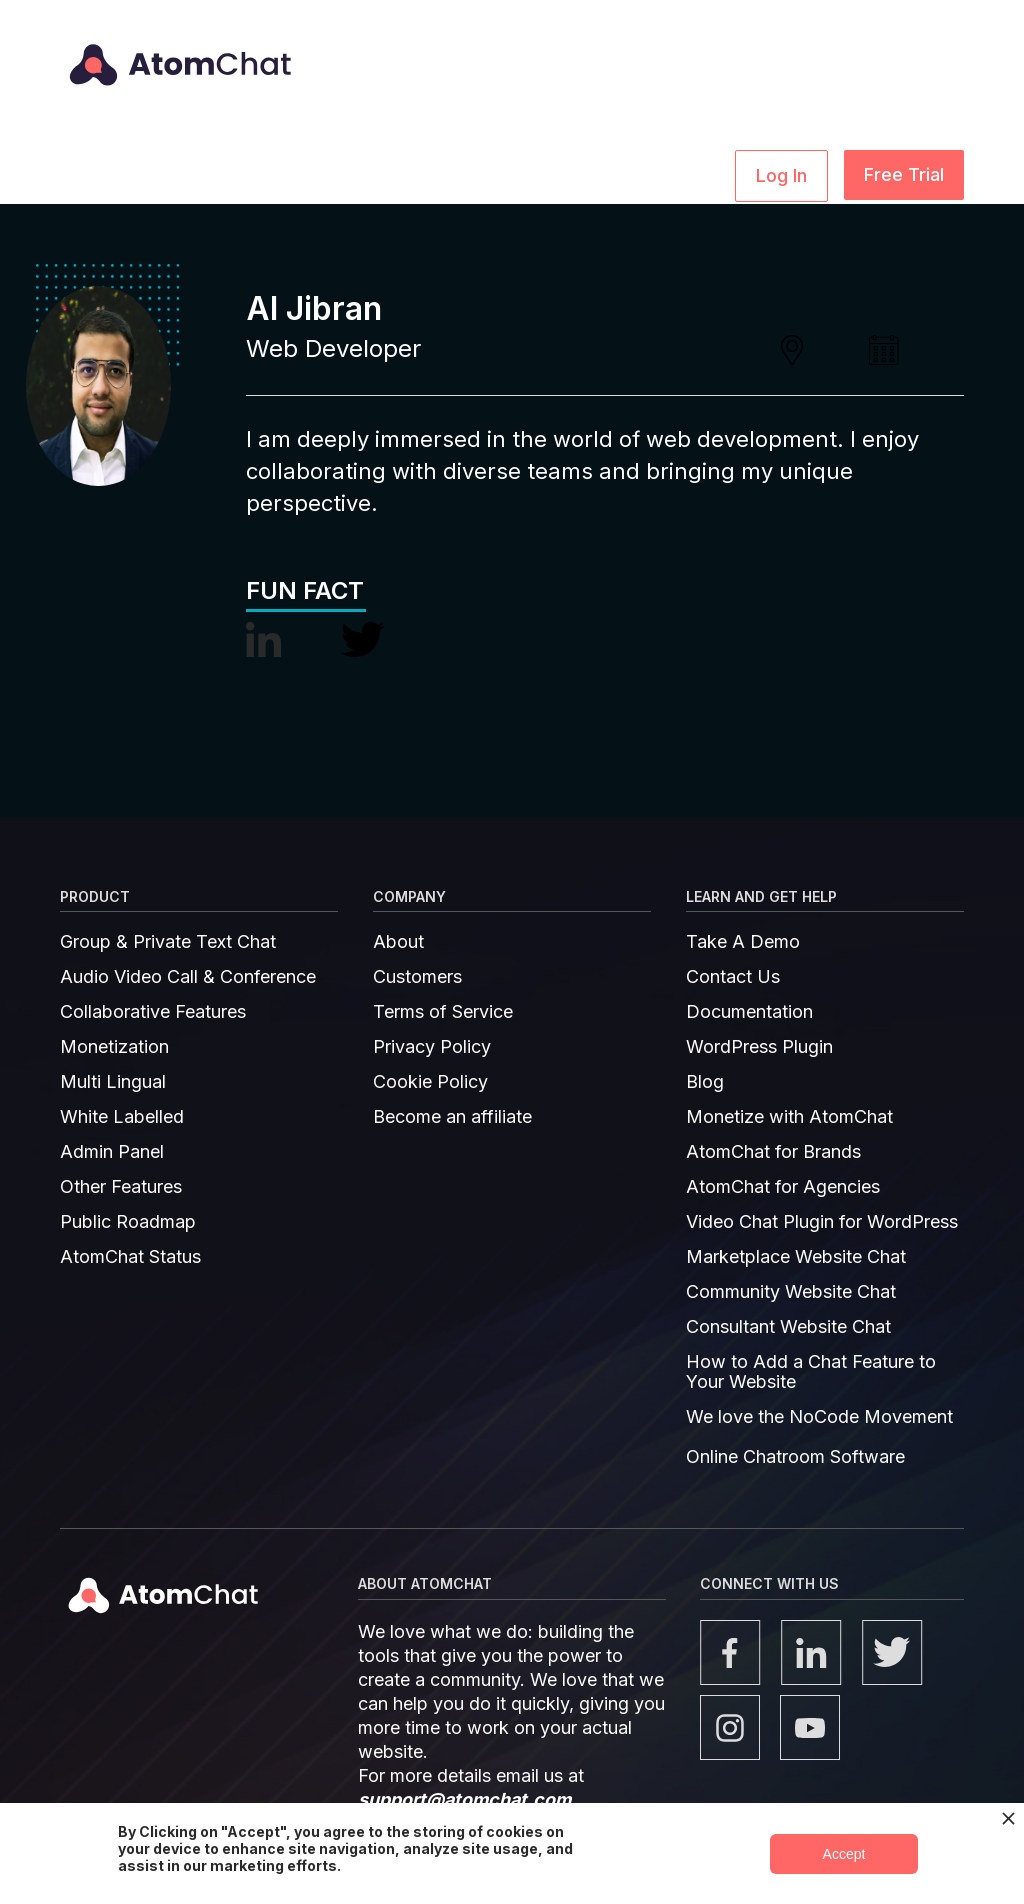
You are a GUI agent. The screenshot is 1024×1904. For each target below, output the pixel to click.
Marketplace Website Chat (796, 1257)
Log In (781, 175)
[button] (219, 174)
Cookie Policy (430, 1082)
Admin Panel (112, 1152)
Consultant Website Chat (788, 1327)
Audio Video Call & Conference (188, 977)
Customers (417, 977)
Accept (844, 1854)
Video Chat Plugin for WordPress (822, 1222)
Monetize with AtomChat (789, 1117)
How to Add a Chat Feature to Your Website (811, 1372)
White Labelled (122, 1117)
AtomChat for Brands (773, 1152)
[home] (176, 51)
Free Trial (904, 174)
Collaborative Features (153, 1012)
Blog (705, 1082)
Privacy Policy (432, 1047)
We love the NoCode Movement (819, 1417)
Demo (689, 173)
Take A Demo (743, 942)
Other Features (121, 1187)
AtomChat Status (130, 1257)
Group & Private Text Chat (168, 942)
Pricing (615, 173)
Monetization (114, 1047)
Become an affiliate (452, 1117)
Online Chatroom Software (795, 1457)
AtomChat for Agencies (783, 1187)
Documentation (749, 1012)
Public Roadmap (128, 1222)
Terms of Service (443, 1012)
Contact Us (733, 977)
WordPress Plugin (759, 1047)
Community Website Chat (791, 1292)
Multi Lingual (113, 1082)
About (398, 942)
